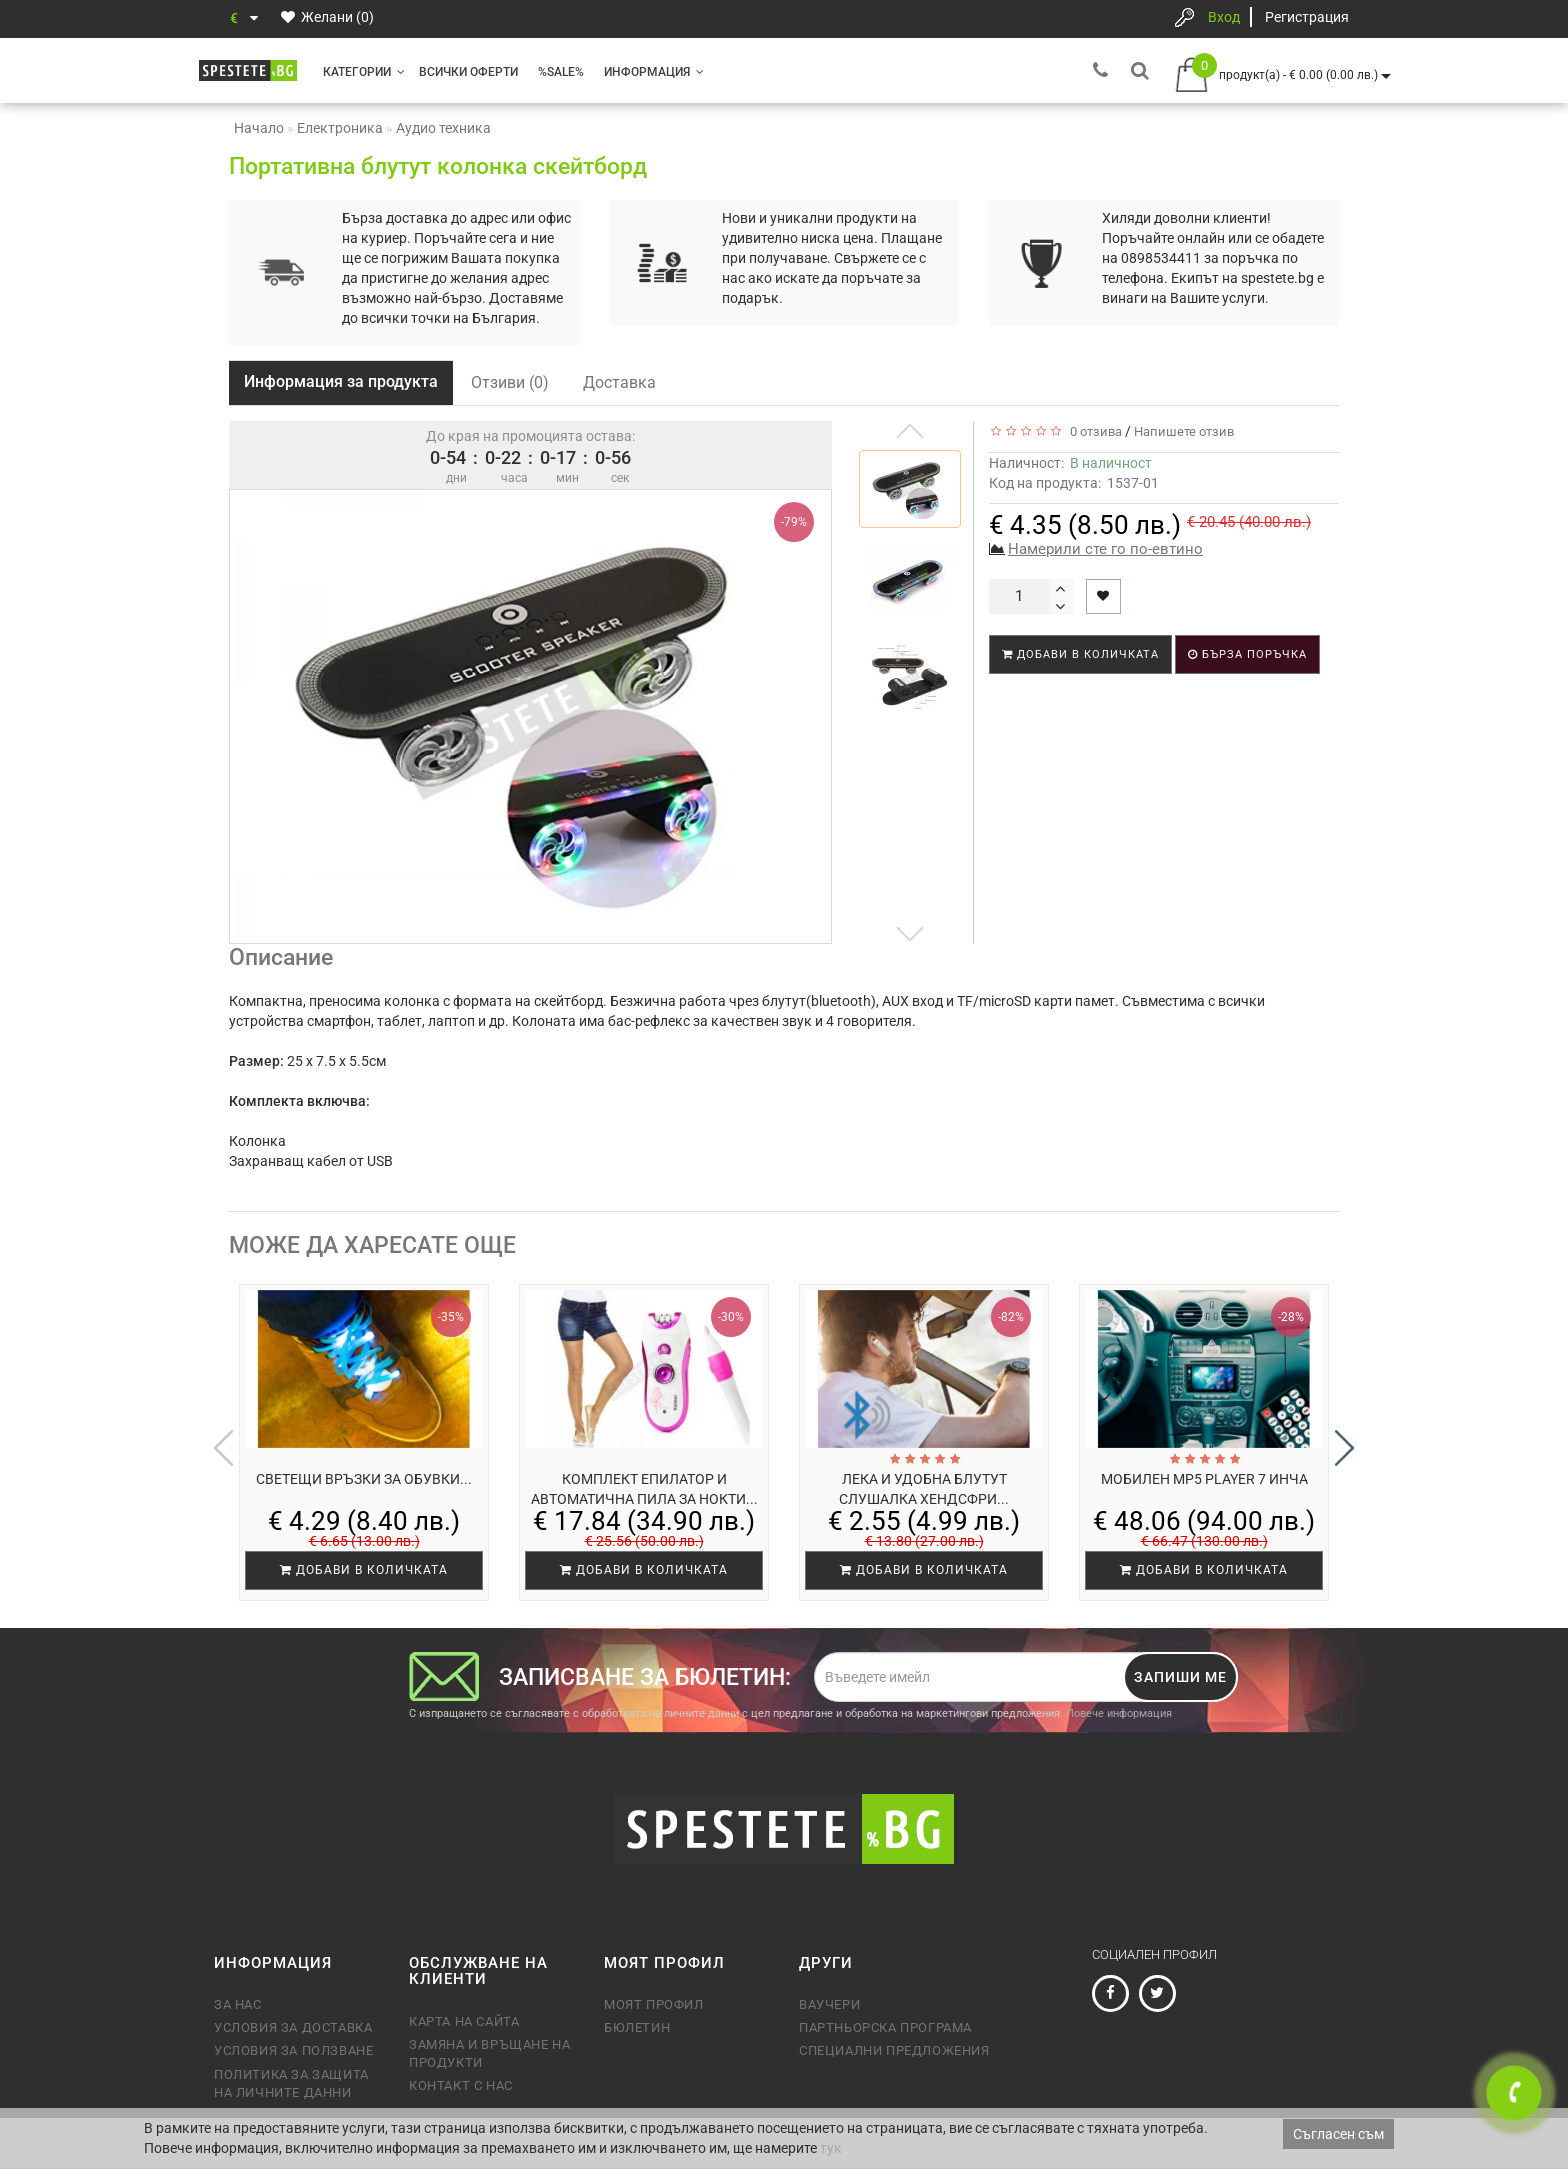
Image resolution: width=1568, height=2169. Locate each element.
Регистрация (1307, 17)
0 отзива (1093, 431)
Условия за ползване (293, 2050)
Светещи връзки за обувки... (364, 1479)
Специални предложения (894, 2050)
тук (831, 2148)
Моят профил (654, 2004)
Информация (654, 72)
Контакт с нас (461, 2085)
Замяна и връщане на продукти (489, 2053)
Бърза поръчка (1247, 654)
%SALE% (561, 72)
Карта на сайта (464, 2021)
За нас (238, 2004)
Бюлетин (637, 2027)
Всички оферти (468, 72)
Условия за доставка (293, 2027)
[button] (1344, 1448)
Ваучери (829, 2004)
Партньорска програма (885, 2027)
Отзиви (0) (510, 382)
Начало (259, 128)
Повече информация (1119, 1713)
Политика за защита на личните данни (291, 2083)
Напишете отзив (1184, 431)
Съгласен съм (1338, 2134)
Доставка (619, 382)
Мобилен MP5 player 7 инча (1204, 1479)
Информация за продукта (341, 381)
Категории (364, 72)
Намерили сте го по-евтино (1105, 549)
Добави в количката (1080, 654)
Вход (1224, 17)
